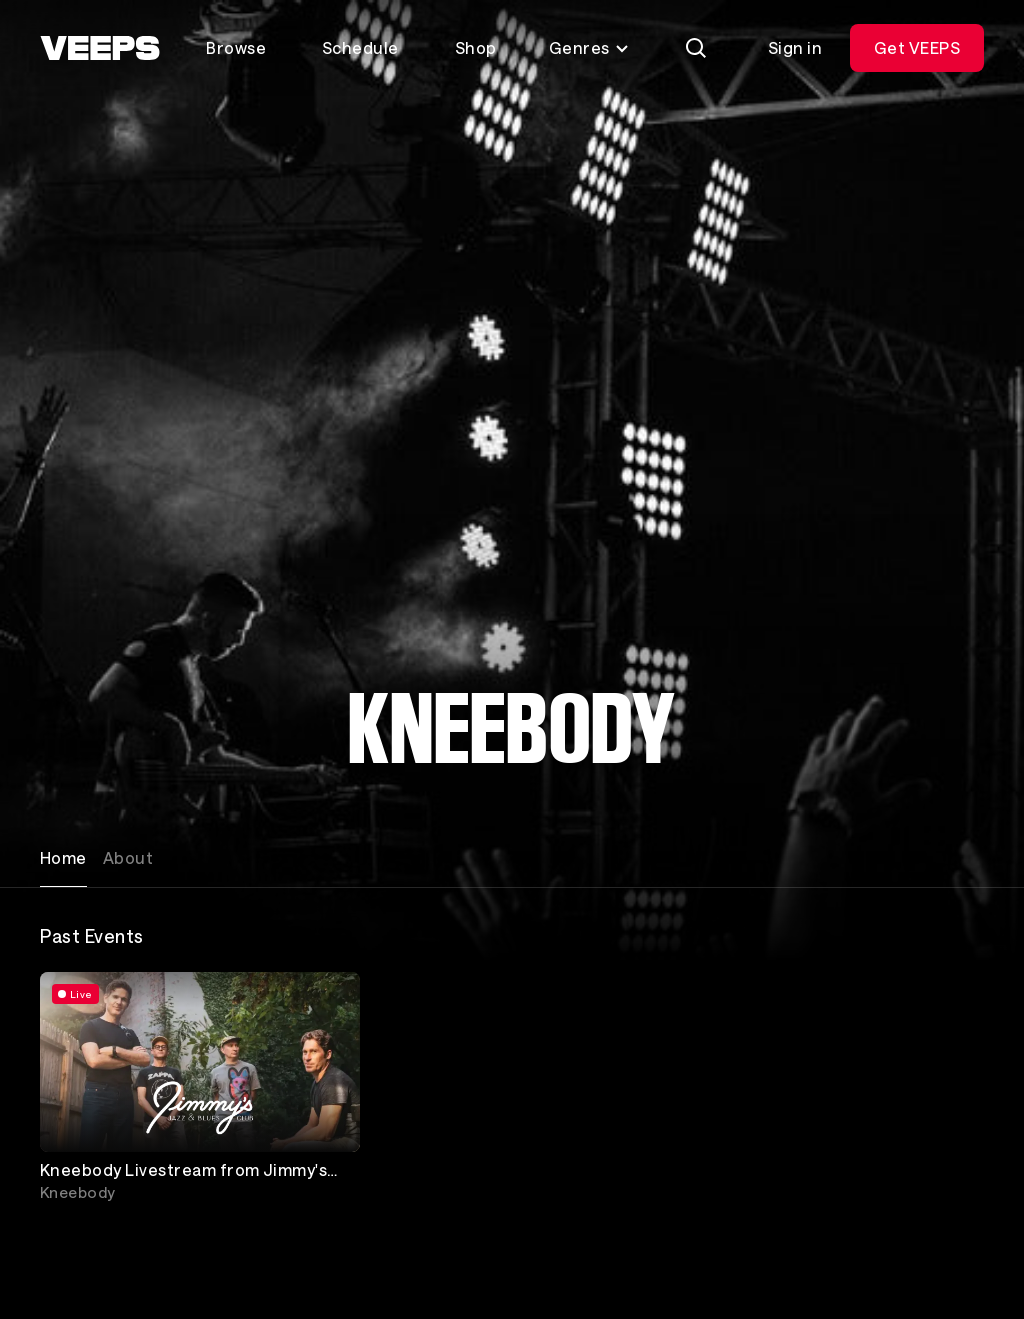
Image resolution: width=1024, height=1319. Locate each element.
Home (63, 857)
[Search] (696, 48)
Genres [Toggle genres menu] (589, 47)
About (128, 857)
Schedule (360, 47)
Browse (236, 47)
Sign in (795, 47)
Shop (476, 47)
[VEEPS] (100, 48)
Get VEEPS (917, 47)
